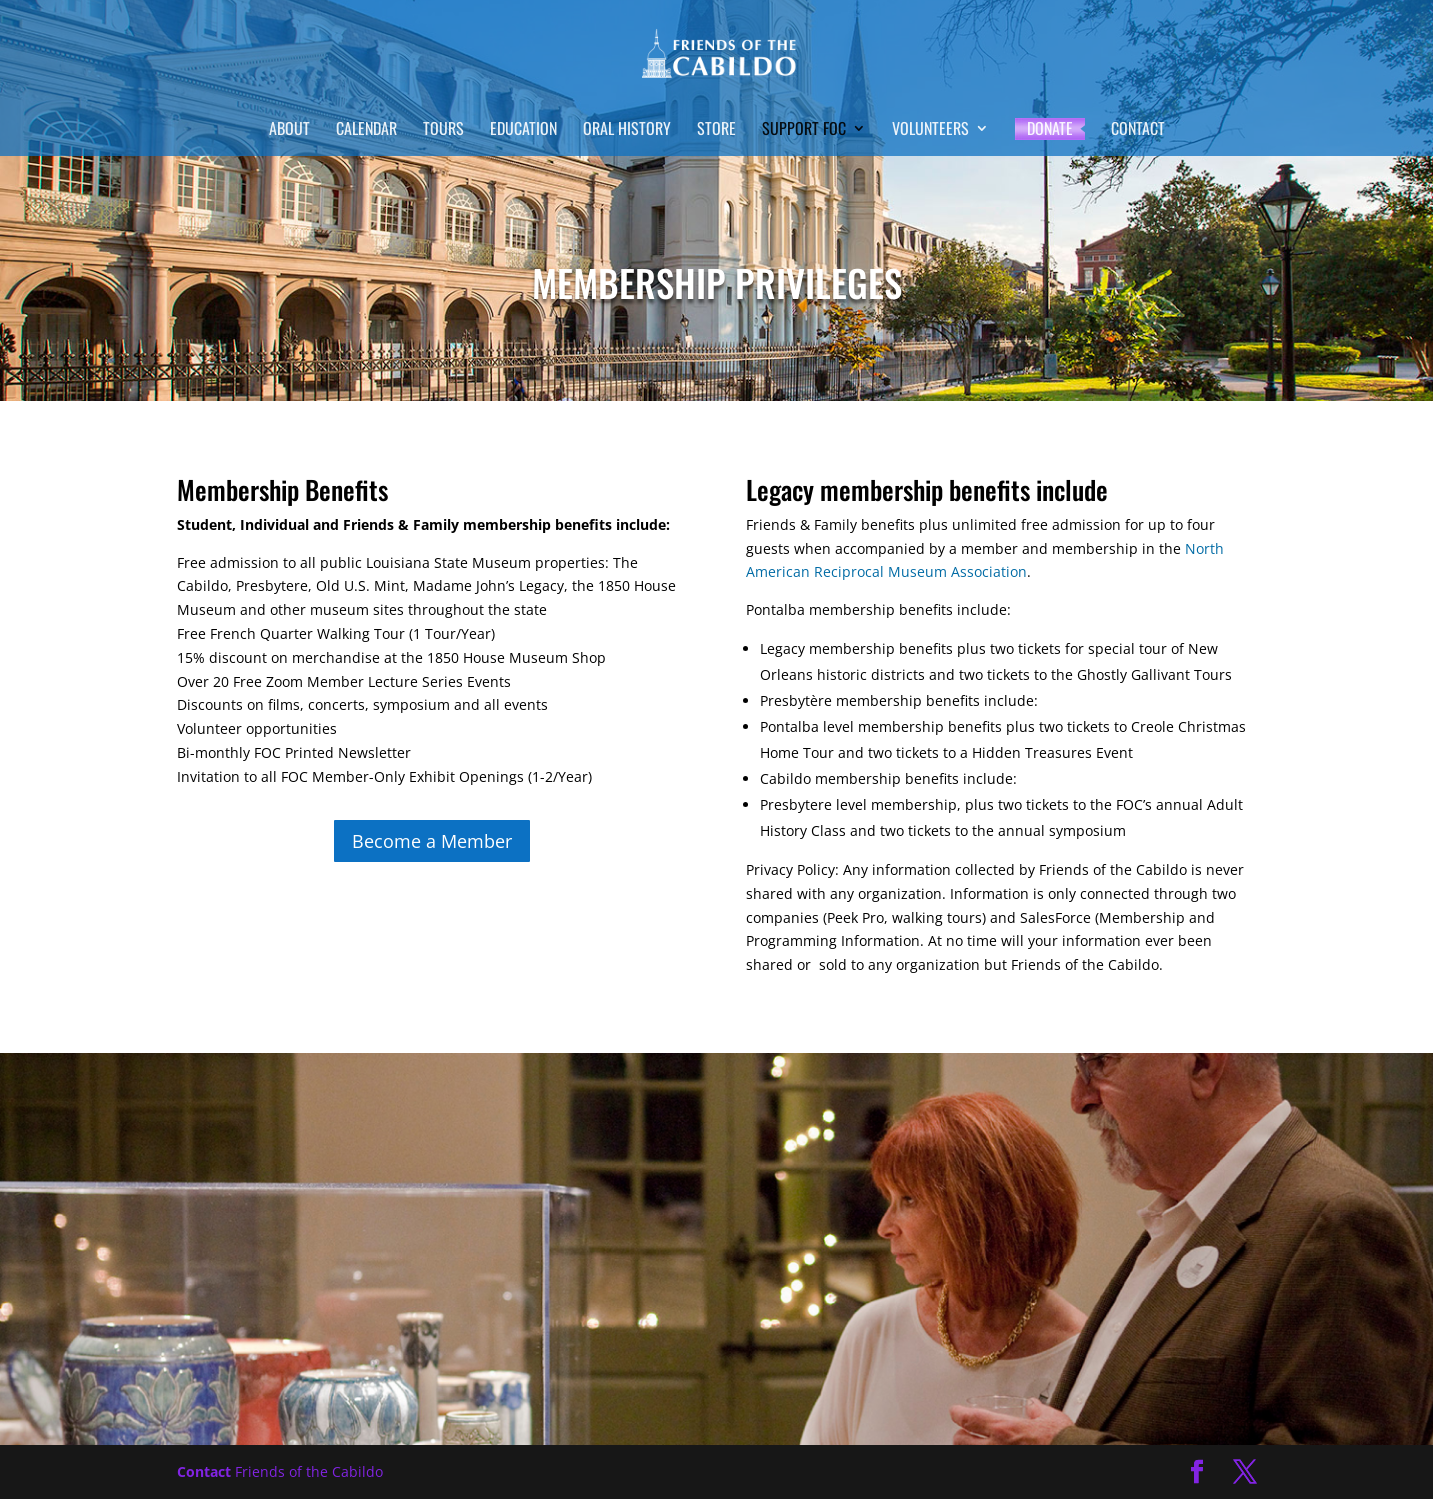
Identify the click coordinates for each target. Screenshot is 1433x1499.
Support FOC (804, 130)
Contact (1138, 130)
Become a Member (432, 841)
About (289, 130)
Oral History (627, 130)
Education (523, 130)
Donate (1050, 129)
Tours (443, 130)
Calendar (366, 130)
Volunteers (930, 130)
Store (716, 130)
